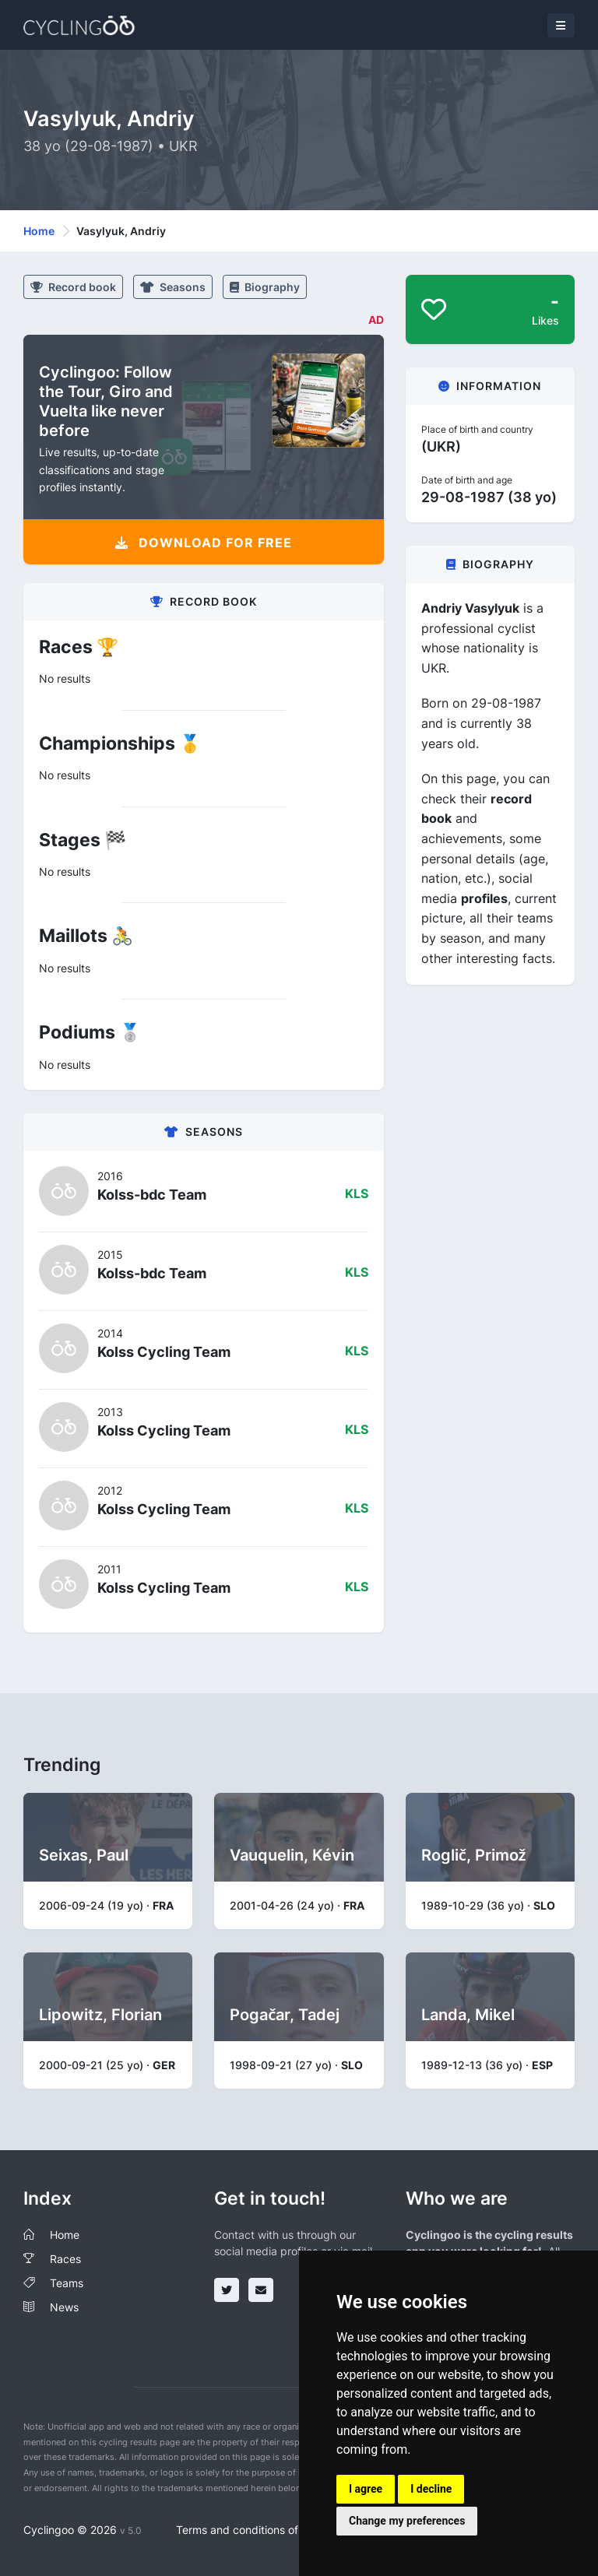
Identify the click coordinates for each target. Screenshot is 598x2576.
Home (39, 230)
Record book (73, 286)
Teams (66, 2283)
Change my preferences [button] (407, 2520)
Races (65, 2258)
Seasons (173, 286)
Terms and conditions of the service (266, 2529)
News (64, 2307)
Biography (265, 286)
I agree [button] (365, 2489)
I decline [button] (431, 2489)
